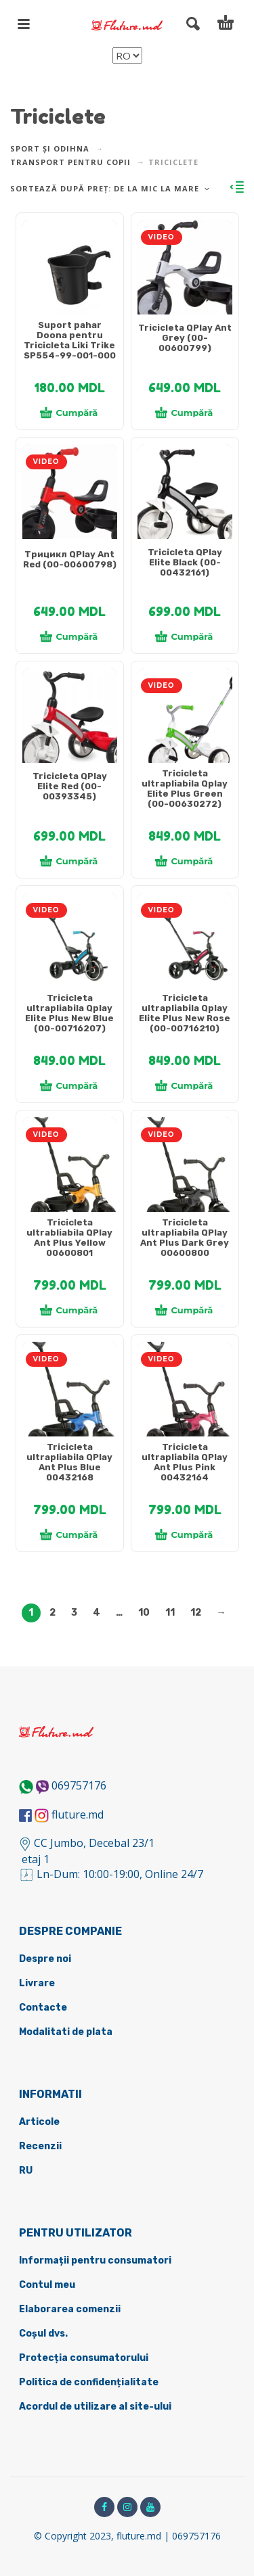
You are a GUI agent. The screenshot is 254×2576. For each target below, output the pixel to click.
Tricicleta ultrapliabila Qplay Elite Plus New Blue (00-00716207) (69, 1013)
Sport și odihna (49, 148)
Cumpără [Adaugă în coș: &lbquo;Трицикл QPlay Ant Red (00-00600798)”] (69, 636)
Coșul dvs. (43, 2333)
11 (170, 1612)
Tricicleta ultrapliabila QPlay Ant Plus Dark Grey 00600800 (184, 1237)
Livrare (37, 1983)
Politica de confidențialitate (88, 2382)
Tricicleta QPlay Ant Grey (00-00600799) (185, 338)
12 (195, 1612)
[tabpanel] (69, 274)
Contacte (43, 2007)
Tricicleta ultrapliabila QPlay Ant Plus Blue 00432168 (69, 1462)
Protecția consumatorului (83, 2358)
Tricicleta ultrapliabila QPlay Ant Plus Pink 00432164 (185, 1462)
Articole (39, 2122)
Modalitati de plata (65, 2032)
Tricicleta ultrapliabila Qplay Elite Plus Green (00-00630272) (185, 788)
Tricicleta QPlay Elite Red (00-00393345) (70, 786)
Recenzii (40, 2146)
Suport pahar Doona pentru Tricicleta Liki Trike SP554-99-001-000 (70, 340)
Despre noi (45, 1959)
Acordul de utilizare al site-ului (95, 2406)
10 (144, 1612)
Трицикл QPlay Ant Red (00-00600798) (70, 559)
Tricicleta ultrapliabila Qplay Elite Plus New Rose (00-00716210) (184, 1013)
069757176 (78, 1785)
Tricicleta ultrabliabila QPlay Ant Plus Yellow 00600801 (69, 1237)
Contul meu (47, 2285)
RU (26, 2170)
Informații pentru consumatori (95, 2260)
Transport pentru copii (70, 162)
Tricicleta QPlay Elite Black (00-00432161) (185, 562)
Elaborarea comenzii (70, 2309)
